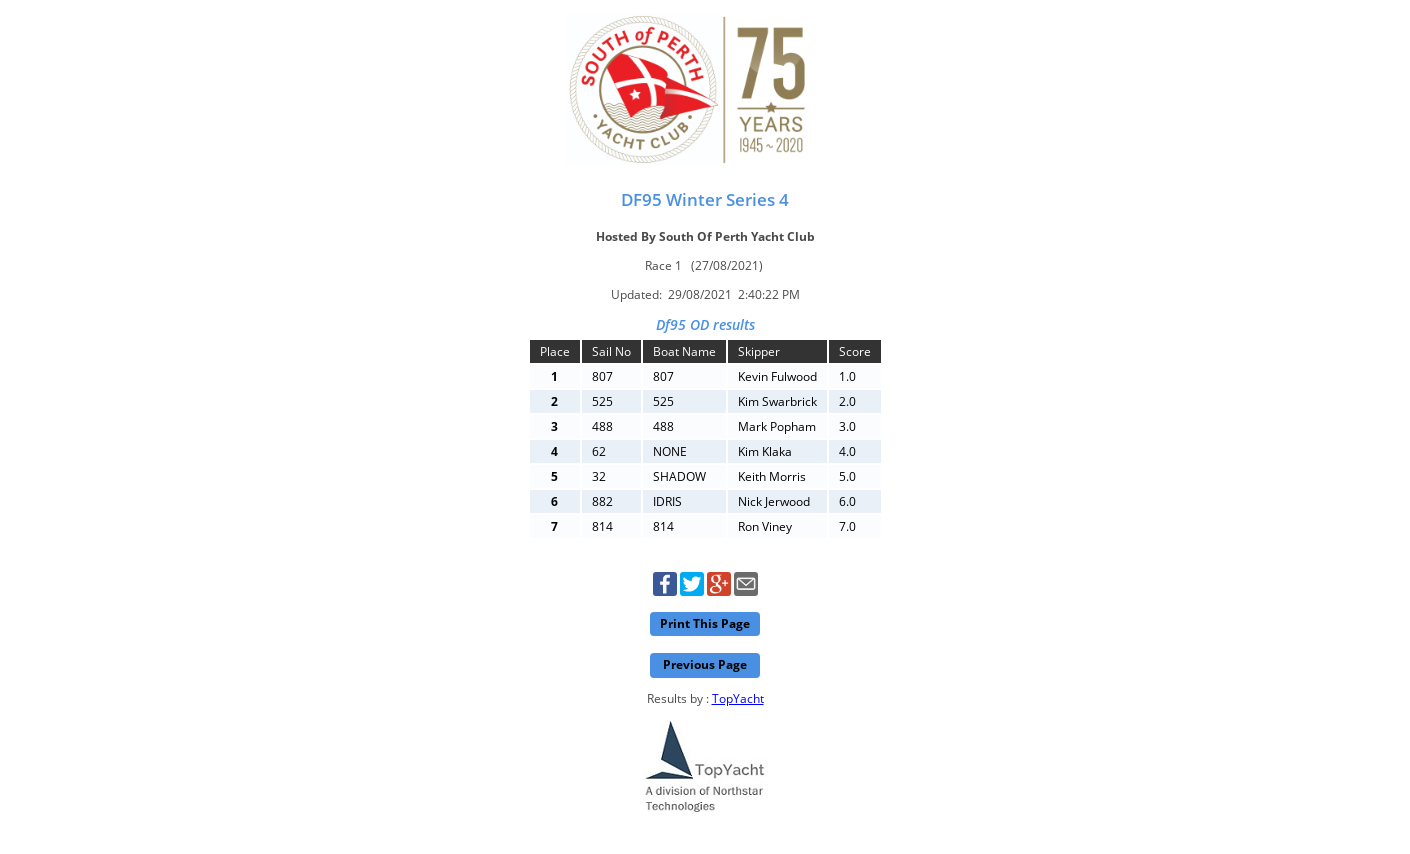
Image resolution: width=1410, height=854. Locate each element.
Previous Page (705, 664)
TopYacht (738, 698)
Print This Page (705, 623)
